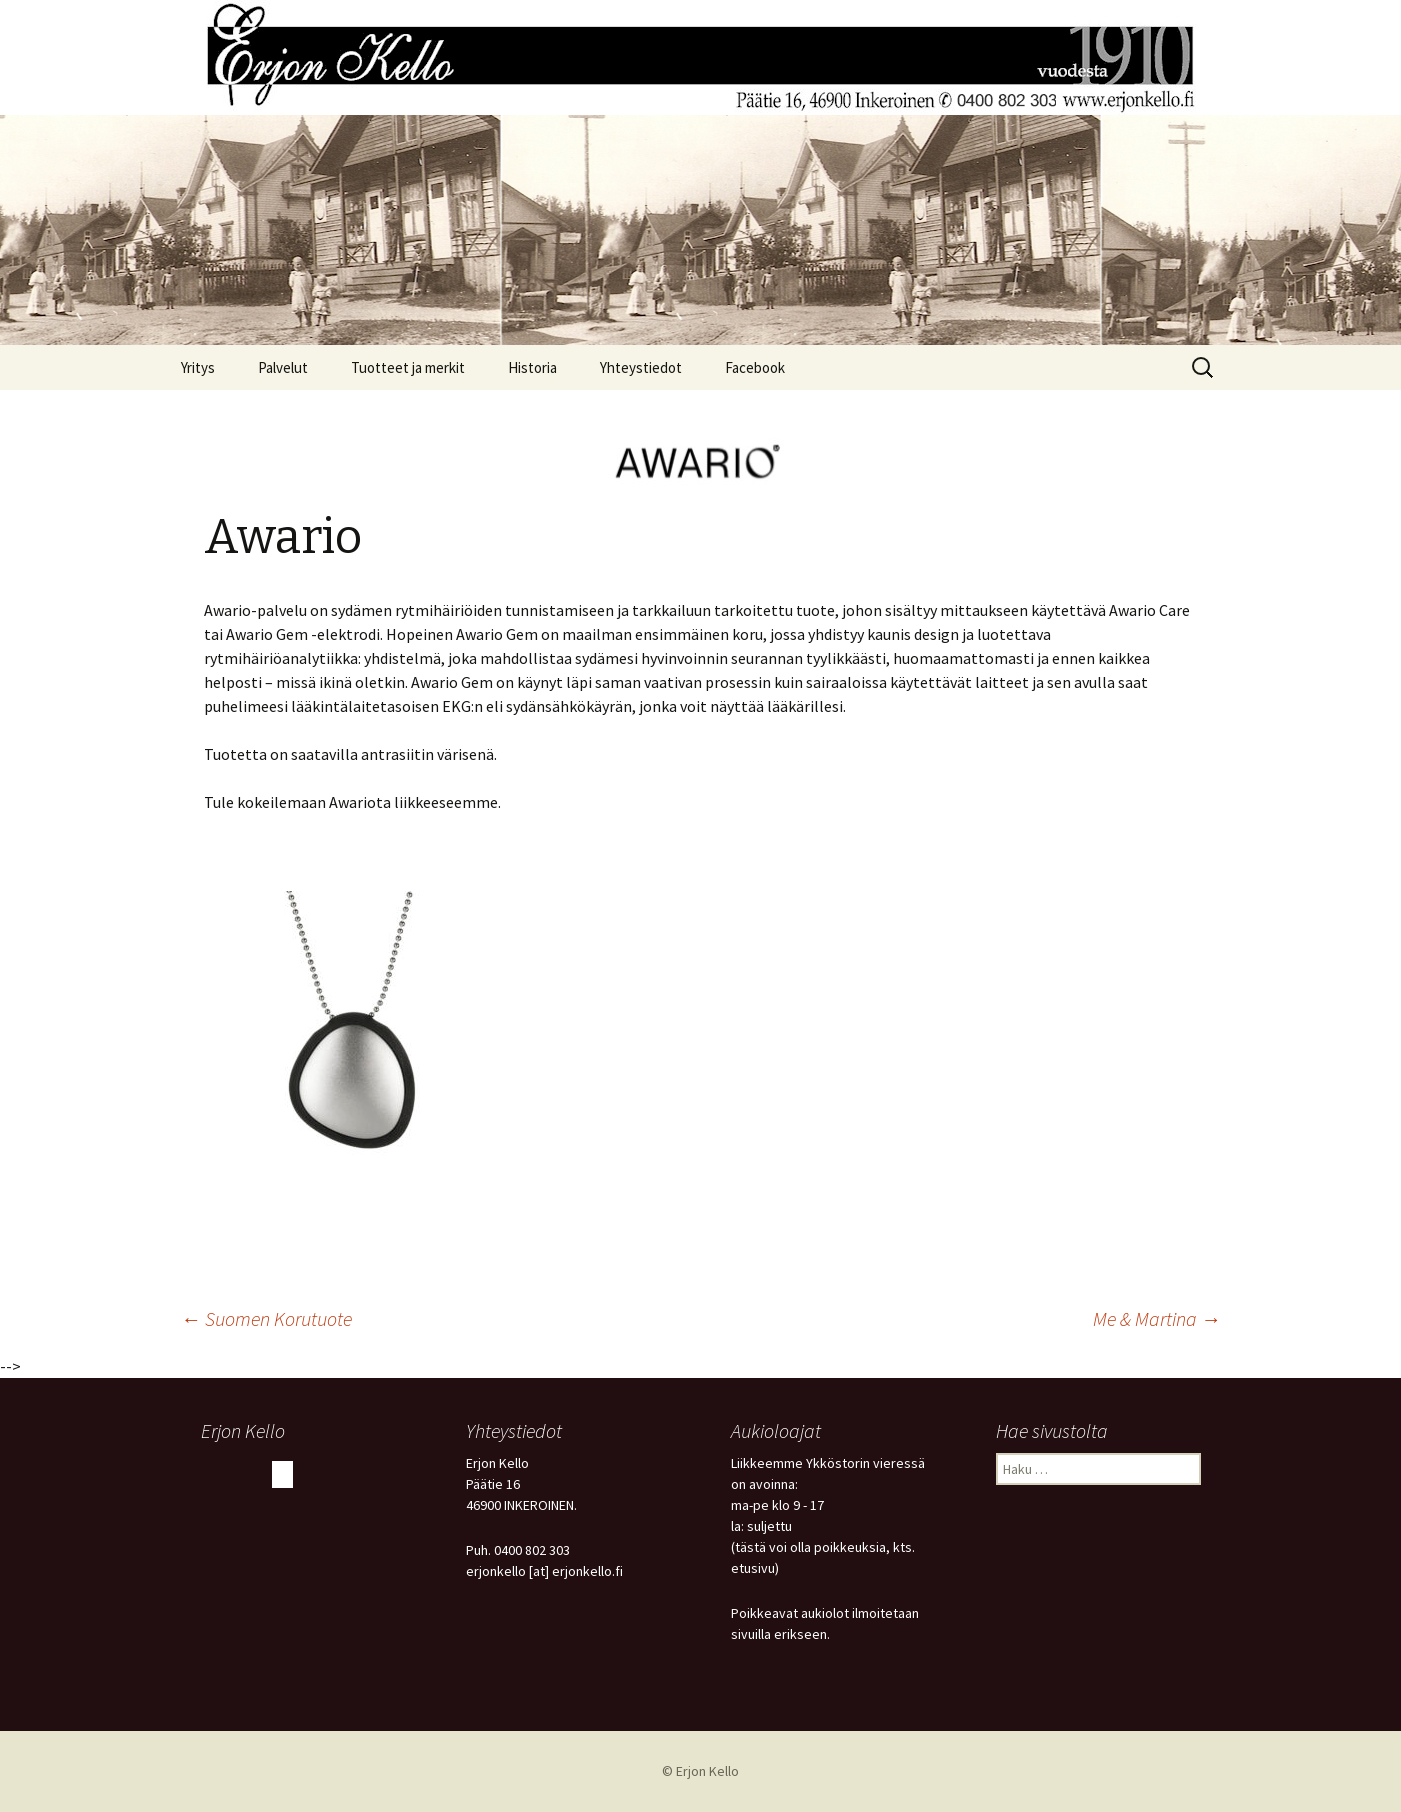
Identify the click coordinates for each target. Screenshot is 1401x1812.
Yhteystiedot (641, 367)
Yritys (198, 367)
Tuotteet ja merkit (408, 367)
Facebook (755, 367)
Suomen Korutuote (266, 1318)
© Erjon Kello (700, 1771)
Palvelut (283, 367)
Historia (532, 367)
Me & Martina (1157, 1318)
